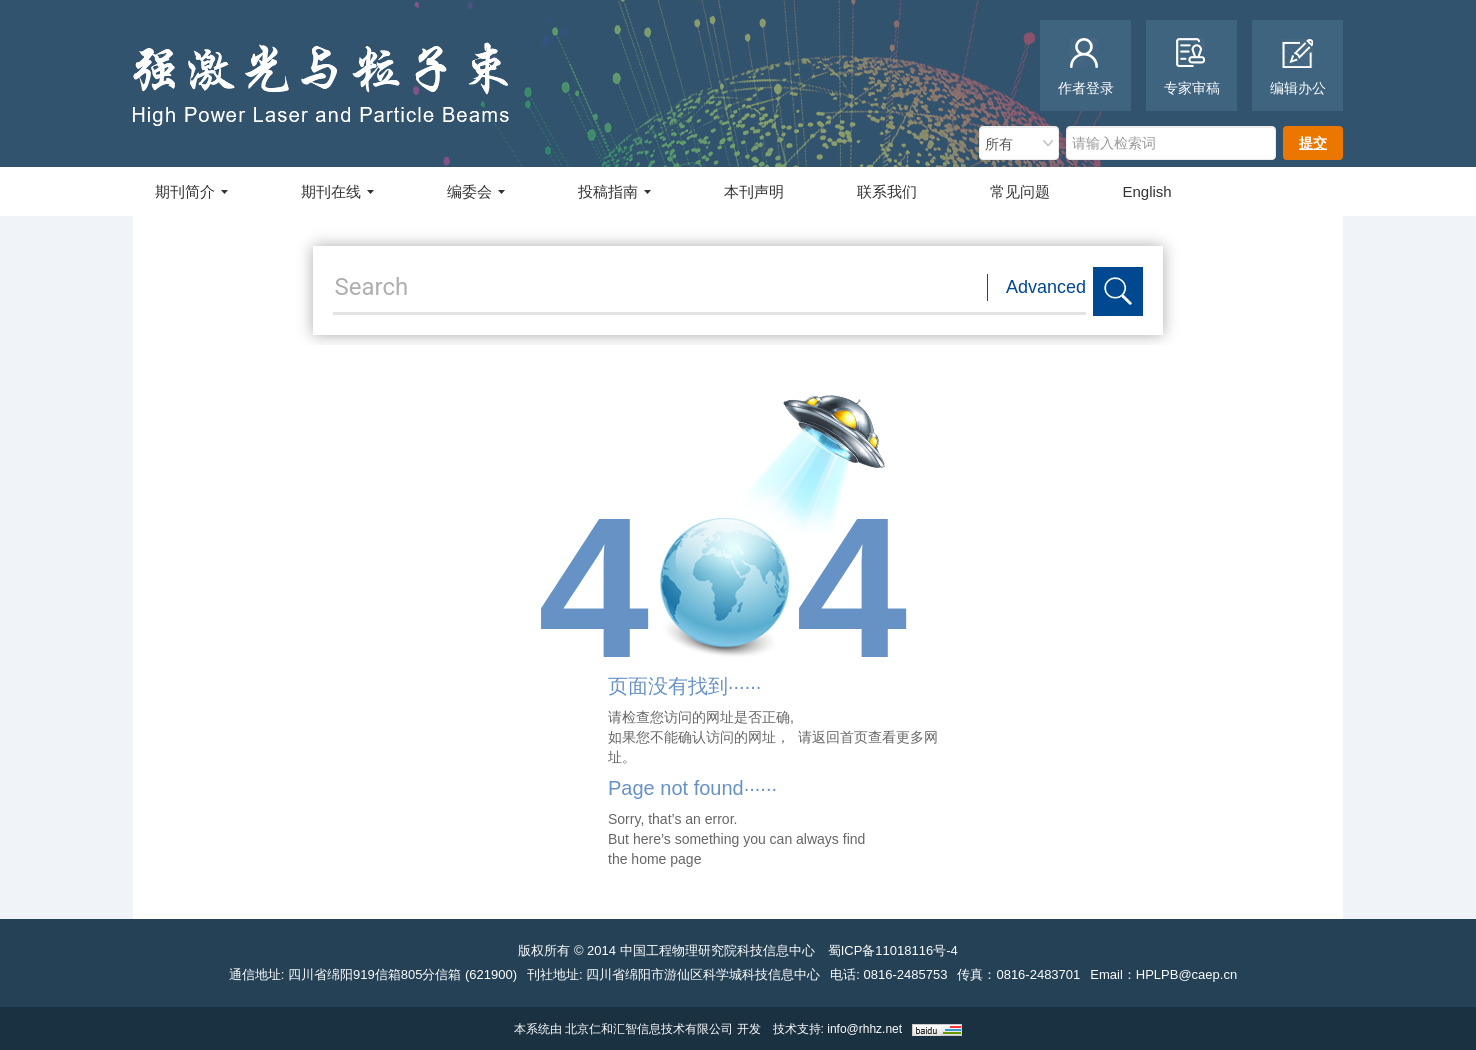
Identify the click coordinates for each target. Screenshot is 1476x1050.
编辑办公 (1298, 67)
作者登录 (1086, 67)
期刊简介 (191, 191)
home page (666, 859)
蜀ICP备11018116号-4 (893, 950)
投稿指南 (614, 191)
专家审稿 (1192, 67)
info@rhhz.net (864, 1029)
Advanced (1046, 287)
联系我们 (887, 191)
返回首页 (840, 737)
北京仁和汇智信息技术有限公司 (649, 1029)
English (1147, 191)
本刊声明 (754, 191)
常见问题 (1020, 191)
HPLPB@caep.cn (1186, 974)
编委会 (476, 191)
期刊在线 (337, 191)
